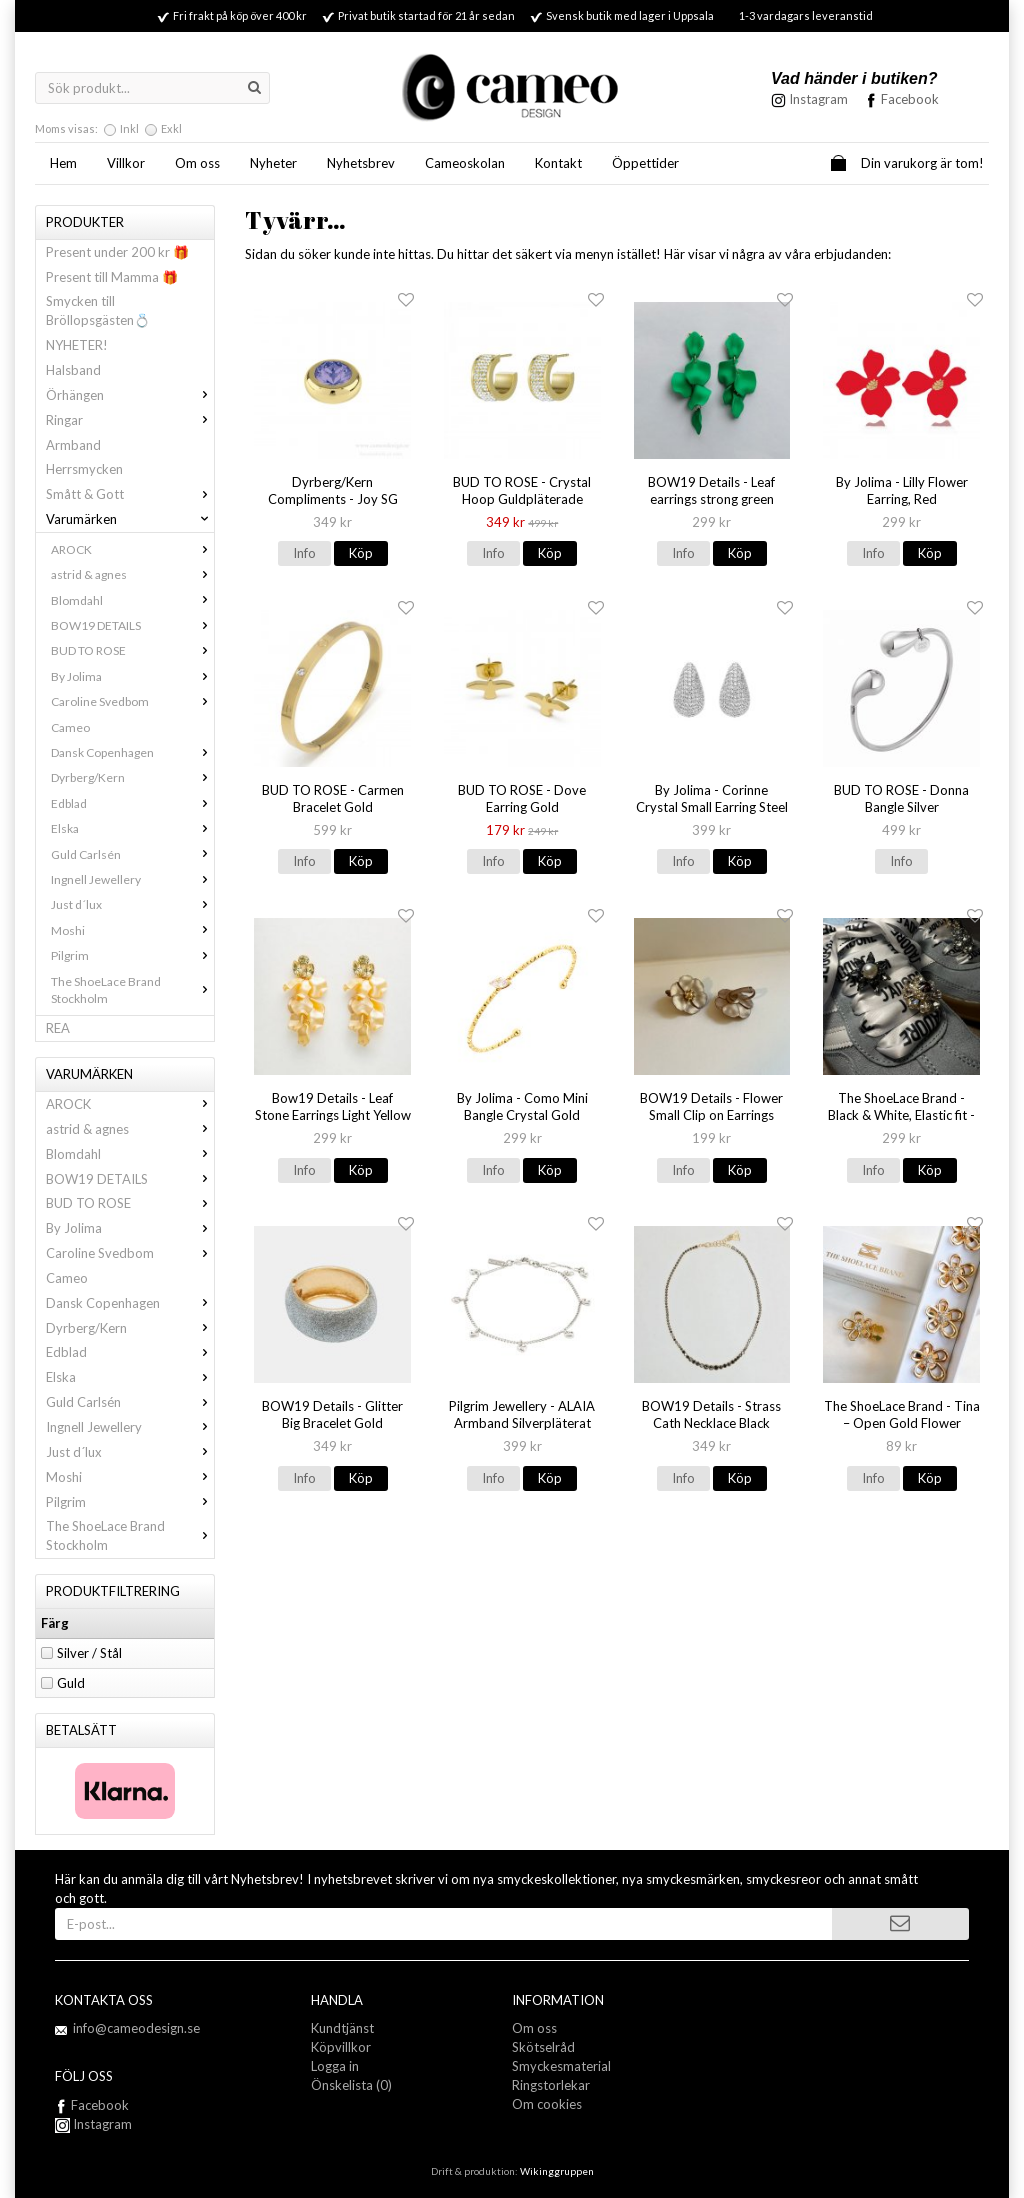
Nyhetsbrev (361, 163)
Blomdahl (132, 600)
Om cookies (547, 2104)
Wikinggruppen (557, 2171)
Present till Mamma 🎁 (112, 277)
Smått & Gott (130, 494)
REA (58, 1028)
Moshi (132, 930)
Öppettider (645, 163)
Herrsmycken (84, 469)
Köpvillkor (341, 2047)
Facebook (910, 99)
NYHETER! (77, 345)
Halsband (73, 370)
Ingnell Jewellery (132, 879)
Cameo (70, 727)
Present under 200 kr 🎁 (117, 252)
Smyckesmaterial (561, 2066)
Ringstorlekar (551, 2085)
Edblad (132, 803)
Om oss (197, 163)
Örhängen (130, 395)
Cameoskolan (465, 163)
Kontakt (558, 163)
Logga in (335, 2066)
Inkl (129, 128)
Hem (63, 163)
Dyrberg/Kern (132, 777)
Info (304, 553)
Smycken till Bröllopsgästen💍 (98, 310)
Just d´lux (132, 904)
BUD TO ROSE (132, 650)
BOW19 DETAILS (132, 625)
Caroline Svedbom (132, 701)
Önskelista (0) (351, 2085)
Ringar (130, 420)
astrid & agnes (132, 574)
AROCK (132, 549)
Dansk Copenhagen (132, 752)
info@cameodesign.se (136, 2028)
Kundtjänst (342, 2028)
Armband (73, 445)
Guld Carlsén (132, 854)
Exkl (171, 128)
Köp (361, 553)
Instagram (93, 2124)
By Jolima (132, 676)
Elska (132, 828)
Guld (71, 1683)
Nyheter (273, 163)
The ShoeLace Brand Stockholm (132, 990)
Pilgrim (132, 955)
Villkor (126, 163)
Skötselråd (543, 2047)
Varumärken (130, 519)
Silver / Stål (89, 1653)
